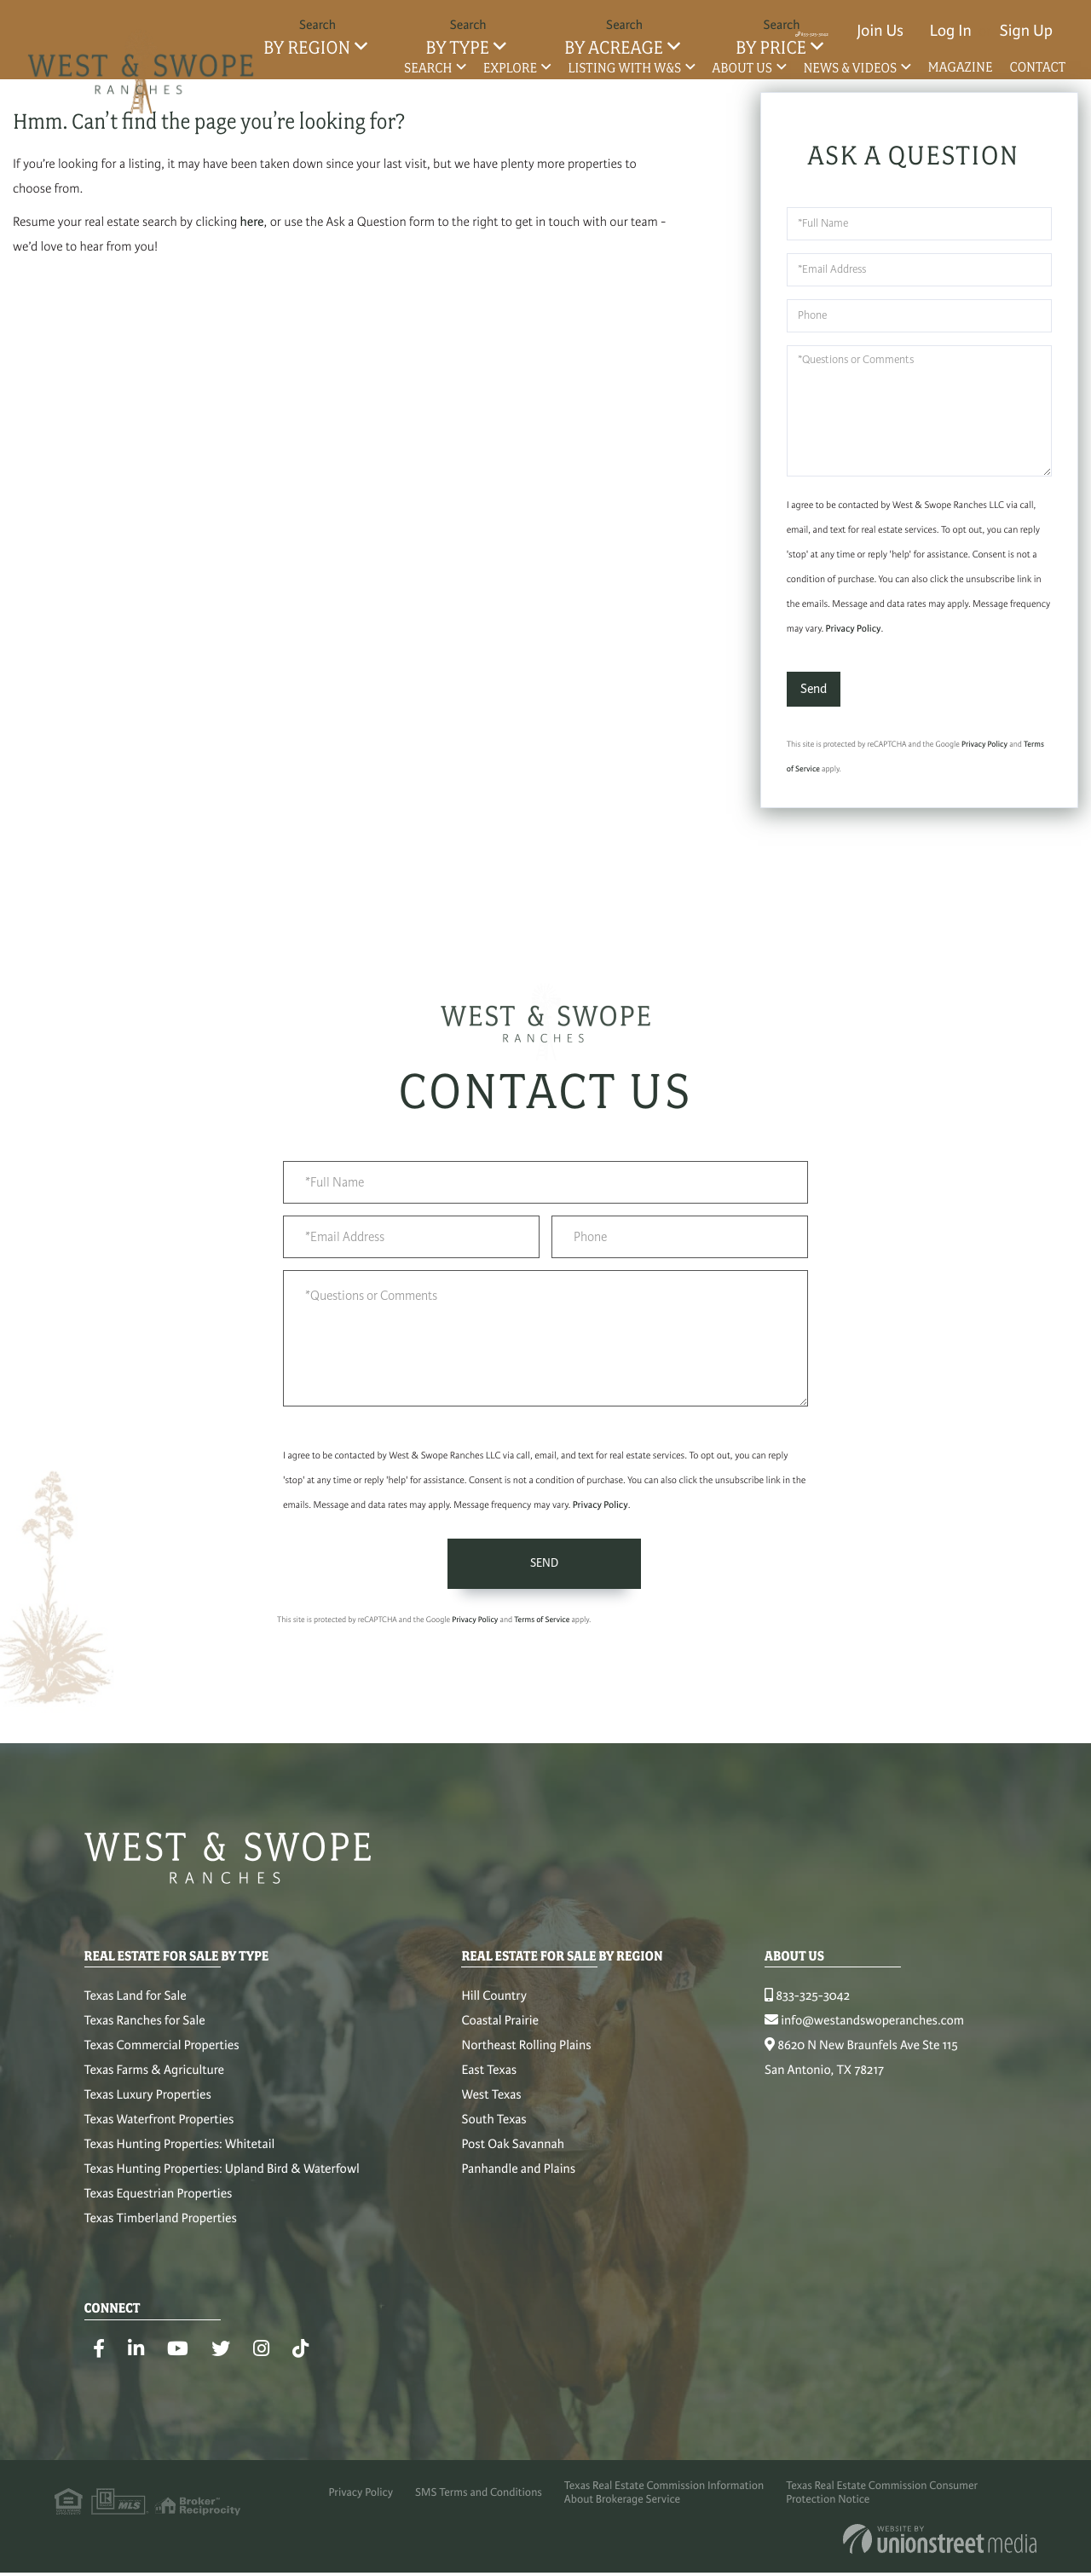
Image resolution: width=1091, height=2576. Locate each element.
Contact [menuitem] (1037, 67)
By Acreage (613, 48)
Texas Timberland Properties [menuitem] (160, 2227)
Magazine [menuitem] (959, 67)
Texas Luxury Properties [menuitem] (147, 2103)
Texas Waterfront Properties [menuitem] (159, 2128)
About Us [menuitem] (743, 68)
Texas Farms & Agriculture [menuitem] (154, 2079)
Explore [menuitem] (510, 68)
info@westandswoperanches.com (864, 2029)
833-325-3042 (771, 31)
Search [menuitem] (428, 68)
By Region (306, 48)
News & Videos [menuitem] (850, 68)
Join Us (880, 31)
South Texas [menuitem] (493, 2128)
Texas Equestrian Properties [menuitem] (158, 2202)
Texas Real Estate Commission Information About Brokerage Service (669, 2507)
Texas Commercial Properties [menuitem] (162, 2054)
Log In (951, 31)
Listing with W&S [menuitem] (624, 68)
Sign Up (1026, 31)
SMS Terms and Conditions (470, 2508)
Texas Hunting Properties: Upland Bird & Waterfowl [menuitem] (222, 2178)
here (252, 225)
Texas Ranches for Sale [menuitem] (144, 2029)
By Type (456, 48)
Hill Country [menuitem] (494, 2005)
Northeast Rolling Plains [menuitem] (526, 2054)
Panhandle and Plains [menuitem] (518, 2178)
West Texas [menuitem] (491, 2103)
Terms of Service (541, 1627)
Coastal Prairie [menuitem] (500, 2029)
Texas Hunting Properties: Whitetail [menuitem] (179, 2153)
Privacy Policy (853, 632)
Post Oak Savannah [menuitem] (512, 2153)
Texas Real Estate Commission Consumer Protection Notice (898, 2507)
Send (813, 691)
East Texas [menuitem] (489, 2079)
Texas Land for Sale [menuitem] (135, 2005)
